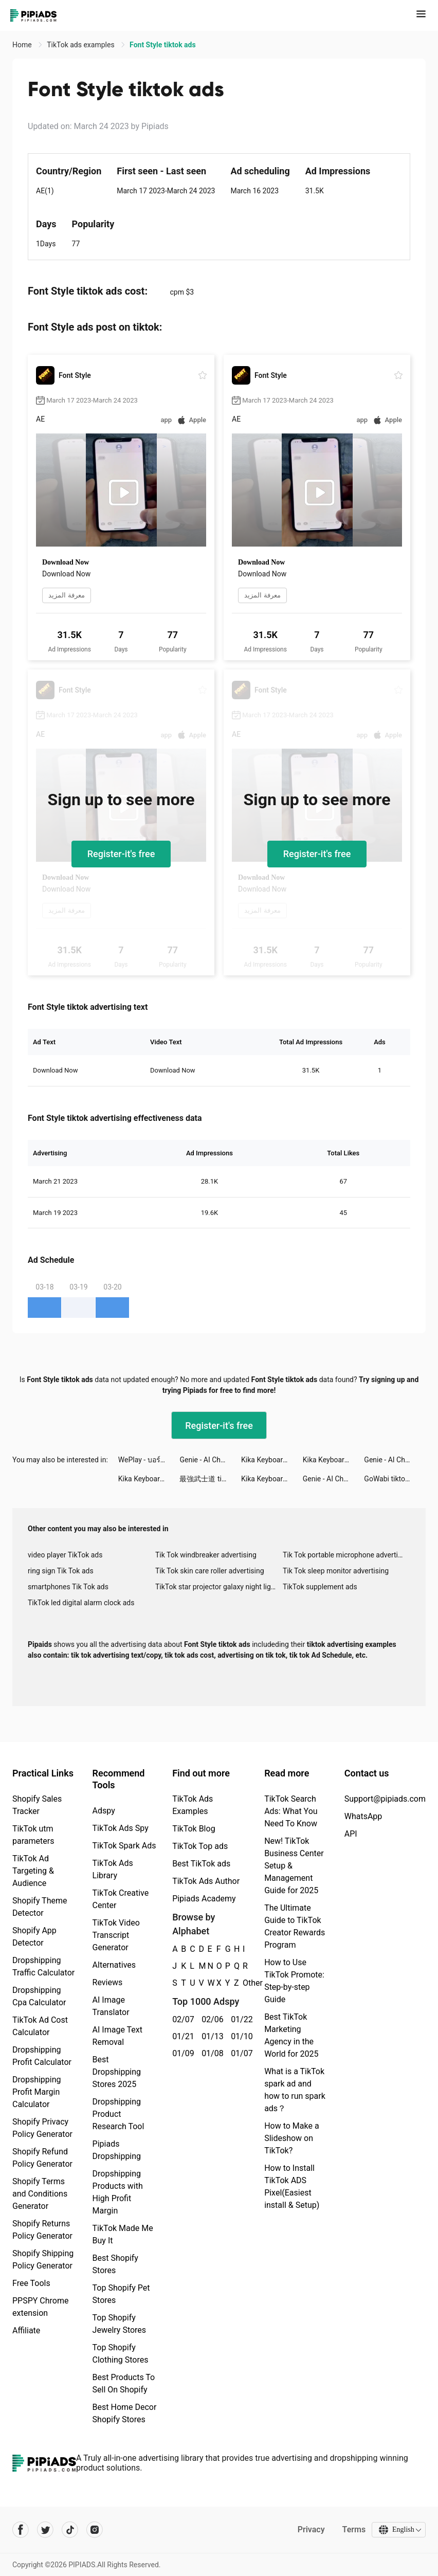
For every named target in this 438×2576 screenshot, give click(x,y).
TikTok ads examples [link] (81, 45)
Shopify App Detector (34, 1937)
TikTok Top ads (200, 1846)
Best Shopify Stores (115, 2264)
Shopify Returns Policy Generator (42, 2230)
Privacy (310, 2529)
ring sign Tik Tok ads (61, 1571)
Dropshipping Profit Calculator (41, 2056)
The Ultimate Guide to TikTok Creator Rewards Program (294, 1926)
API (350, 1834)
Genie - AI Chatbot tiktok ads (210, 1460)
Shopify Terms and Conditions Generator (39, 2193)
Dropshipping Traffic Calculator (43, 1966)
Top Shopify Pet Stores (121, 2294)
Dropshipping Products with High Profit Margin (118, 2192)
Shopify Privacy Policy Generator (42, 2128)
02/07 (181, 2019)
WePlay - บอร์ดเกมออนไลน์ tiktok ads (149, 1460)
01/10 (240, 2036)
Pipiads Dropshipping (117, 2150)
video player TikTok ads (65, 1555)
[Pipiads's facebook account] (20, 2529)
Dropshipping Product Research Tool (118, 2114)
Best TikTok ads (201, 1863)
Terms (353, 2529)
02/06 (211, 2019)
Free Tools (31, 2283)
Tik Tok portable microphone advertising (346, 1555)
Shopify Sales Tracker (37, 1805)
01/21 (181, 2036)
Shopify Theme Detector (39, 1907)
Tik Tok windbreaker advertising (206, 1555)
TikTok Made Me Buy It (123, 2234)
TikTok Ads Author (206, 1881)
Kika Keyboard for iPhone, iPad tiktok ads (272, 1460)
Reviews (108, 1982)
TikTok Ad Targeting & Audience (33, 1871)
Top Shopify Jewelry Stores (120, 2324)
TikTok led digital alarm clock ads (81, 1603)
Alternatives (114, 1965)
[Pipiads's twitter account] (45, 2529)
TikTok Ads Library (113, 1869)
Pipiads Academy (203, 1898)
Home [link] (22, 45)
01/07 (240, 2053)
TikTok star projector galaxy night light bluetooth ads (219, 1587)
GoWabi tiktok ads (393, 1479)
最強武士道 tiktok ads (210, 1479)
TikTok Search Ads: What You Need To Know (291, 1811)
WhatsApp (363, 1816)
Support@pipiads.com (385, 1799)
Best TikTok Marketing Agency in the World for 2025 (291, 2035)
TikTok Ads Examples (192, 1805)
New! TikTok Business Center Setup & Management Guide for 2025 (294, 1865)
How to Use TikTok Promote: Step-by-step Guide (294, 1980)
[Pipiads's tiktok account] (70, 2529)
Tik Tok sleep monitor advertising (336, 1571)
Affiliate (26, 2330)
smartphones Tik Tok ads (68, 1587)
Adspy (104, 1811)
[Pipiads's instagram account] (94, 2529)
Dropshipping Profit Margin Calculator (36, 2092)
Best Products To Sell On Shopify (124, 2383)
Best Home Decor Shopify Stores (125, 2413)
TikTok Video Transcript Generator (116, 1935)
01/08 (211, 2053)
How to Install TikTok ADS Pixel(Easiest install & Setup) (291, 2186)
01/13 (211, 2036)
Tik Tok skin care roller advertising (209, 1571)
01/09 (181, 2053)
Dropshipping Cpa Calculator (39, 1996)
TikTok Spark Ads (124, 1846)
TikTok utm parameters (33, 1835)
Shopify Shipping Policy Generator (43, 2259)
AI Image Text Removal (117, 2036)
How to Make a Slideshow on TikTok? (291, 2138)
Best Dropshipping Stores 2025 (117, 2072)
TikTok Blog (193, 1829)
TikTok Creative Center (121, 1899)
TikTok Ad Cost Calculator (40, 2026)
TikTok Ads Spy (121, 1828)
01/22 (240, 2019)
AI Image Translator (111, 2006)
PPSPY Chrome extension (40, 2307)
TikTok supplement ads (320, 1587)
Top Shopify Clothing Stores (121, 2354)
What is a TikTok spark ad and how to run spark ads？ (294, 2089)
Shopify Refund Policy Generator (42, 2158)
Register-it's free (121, 853)
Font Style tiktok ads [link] (163, 45)
